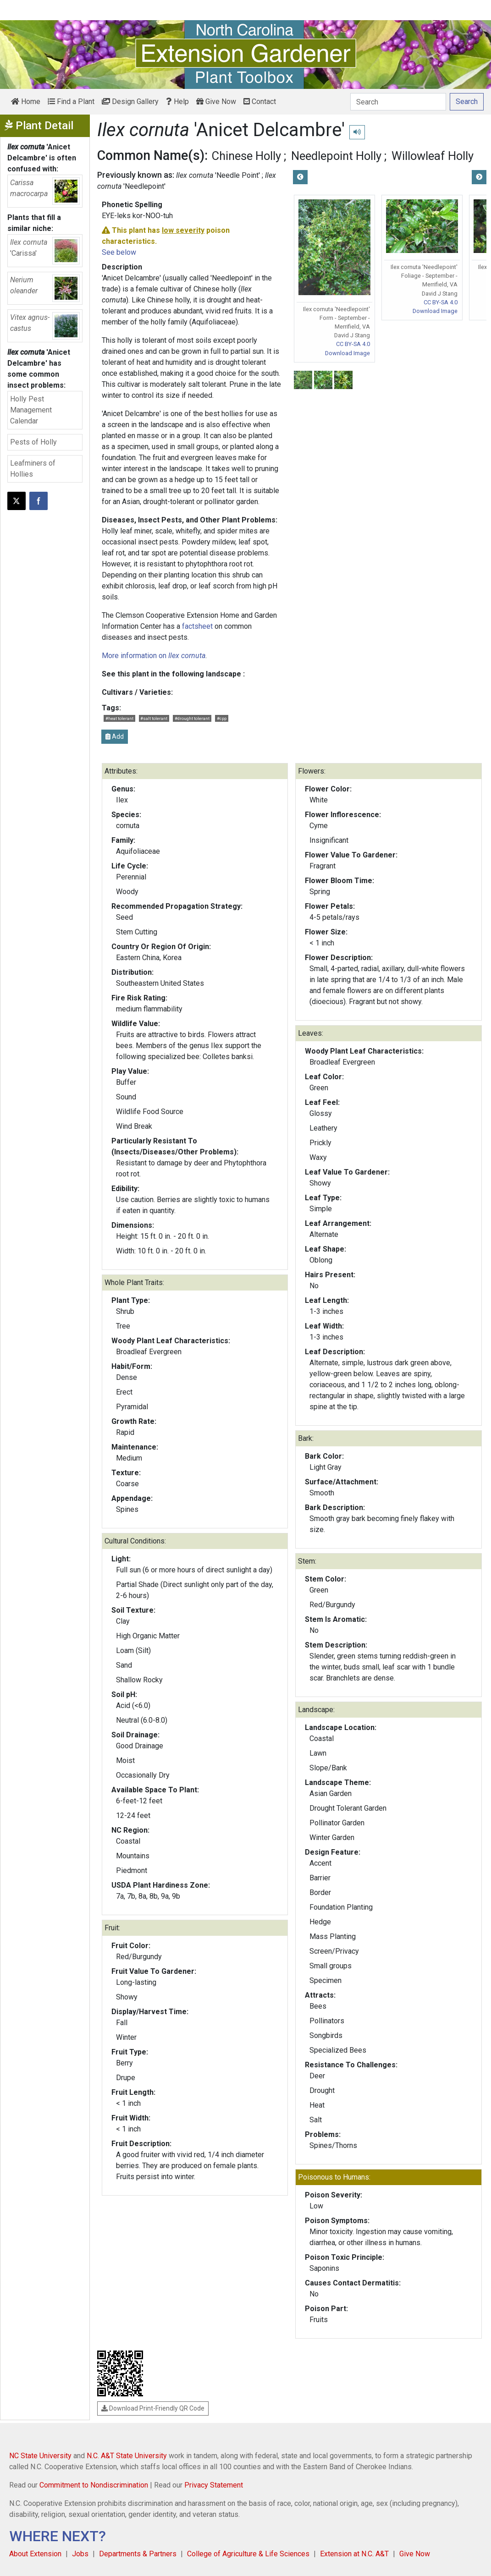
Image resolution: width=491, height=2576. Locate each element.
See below (119, 252)
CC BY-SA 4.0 (353, 344)
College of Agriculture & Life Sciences (248, 2553)
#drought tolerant (192, 718)
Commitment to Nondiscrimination (93, 2485)
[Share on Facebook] (38, 501)
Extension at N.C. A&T (354, 2553)
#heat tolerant (119, 718)
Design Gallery (130, 101)
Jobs (80, 2553)
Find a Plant (71, 101)
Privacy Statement (213, 2485)
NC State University (40, 2455)
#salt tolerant (153, 718)
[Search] (398, 101)
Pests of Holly (33, 442)
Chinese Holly (246, 156)
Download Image (347, 353)
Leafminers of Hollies (32, 468)
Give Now (216, 101)
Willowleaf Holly (433, 156)
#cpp (221, 718)
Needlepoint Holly (336, 156)
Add (114, 736)
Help (177, 101)
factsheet (197, 626)
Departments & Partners (138, 2553)
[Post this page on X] (16, 501)
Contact (259, 101)
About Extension (35, 2553)
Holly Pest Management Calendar (31, 410)
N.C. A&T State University (127, 2455)
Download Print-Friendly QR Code (152, 2408)
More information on (153, 655)
